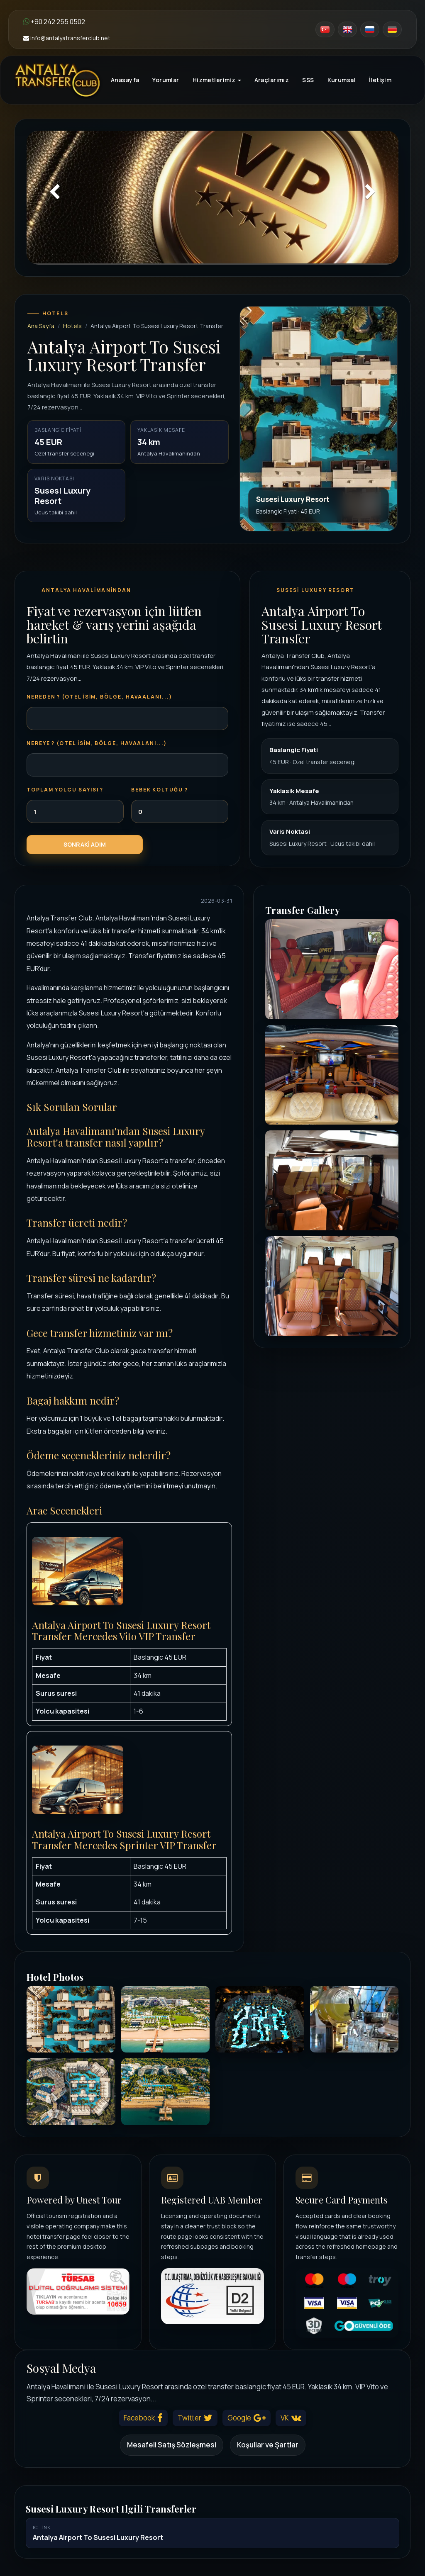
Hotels (72, 326)
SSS (308, 80)
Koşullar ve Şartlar (267, 2444)
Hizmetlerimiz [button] (217, 80)
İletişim (380, 80)
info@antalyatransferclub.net (66, 38)
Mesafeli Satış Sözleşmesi (171, 2444)
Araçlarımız (271, 80)
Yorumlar (165, 80)
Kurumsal (341, 80)
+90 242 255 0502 (54, 21)
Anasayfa (125, 80)
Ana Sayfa (40, 326)
